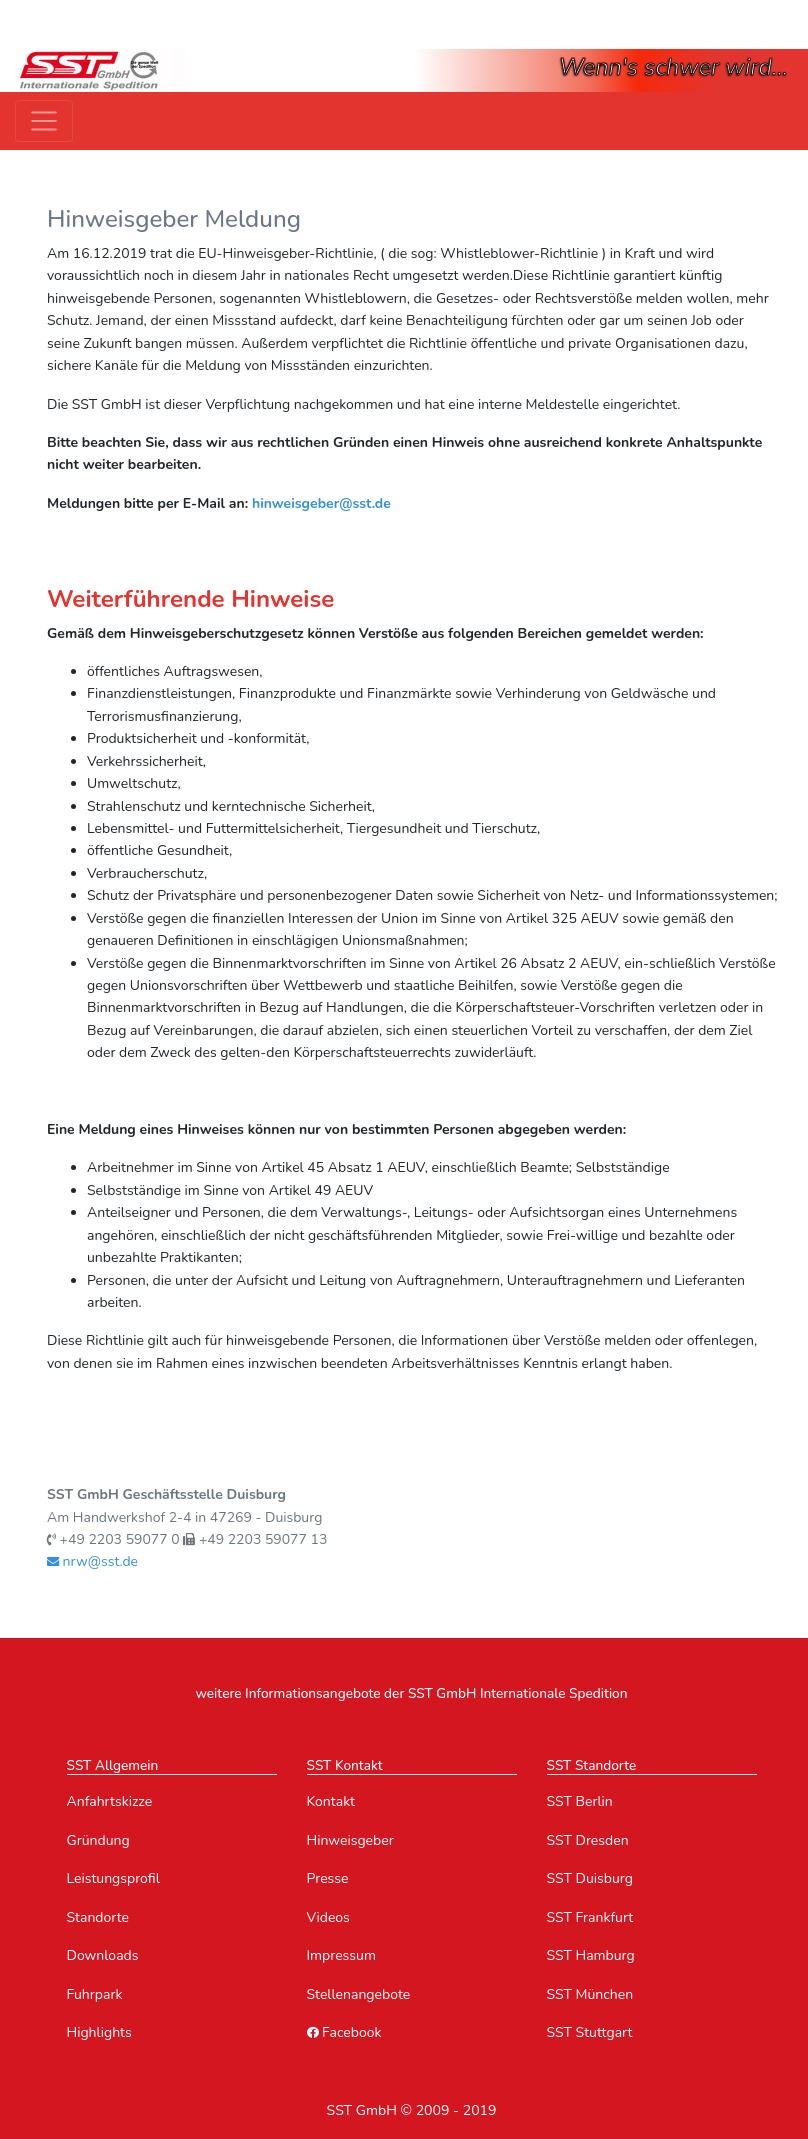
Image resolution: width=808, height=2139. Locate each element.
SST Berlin (580, 1801)
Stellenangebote (359, 1994)
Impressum (341, 1955)
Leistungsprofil (113, 1878)
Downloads (103, 1955)
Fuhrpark (95, 1994)
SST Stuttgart (590, 2032)
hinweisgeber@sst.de (321, 503)
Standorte (98, 1917)
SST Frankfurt (590, 1917)
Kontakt (331, 1801)
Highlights (99, 2032)
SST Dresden (588, 1840)
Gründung (98, 1840)
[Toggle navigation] (44, 121)
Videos (328, 1917)
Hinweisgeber (350, 1840)
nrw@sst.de (92, 1561)
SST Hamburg (591, 1955)
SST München (590, 1994)
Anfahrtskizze (110, 1801)
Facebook (344, 2032)
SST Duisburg (590, 1878)
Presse (328, 1878)
